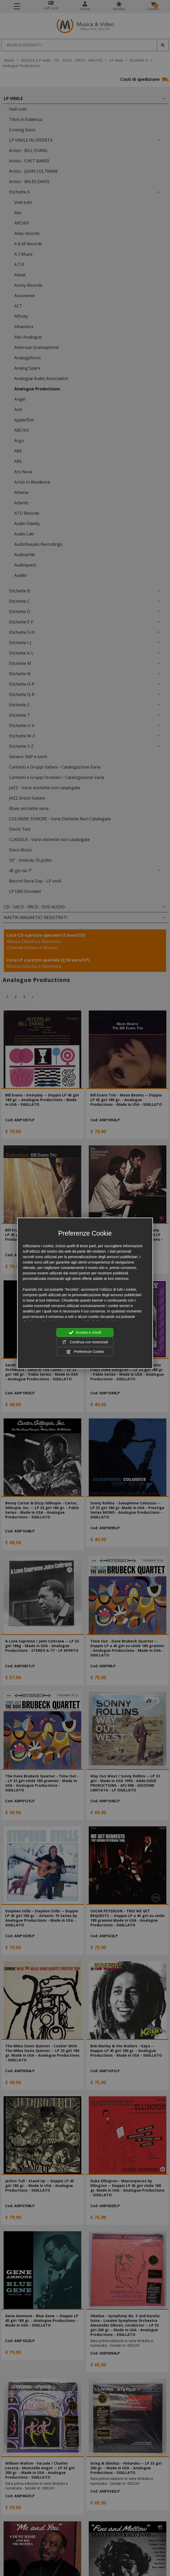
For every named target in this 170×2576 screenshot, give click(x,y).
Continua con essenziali (85, 1342)
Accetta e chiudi (85, 1332)
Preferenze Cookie (85, 1352)
